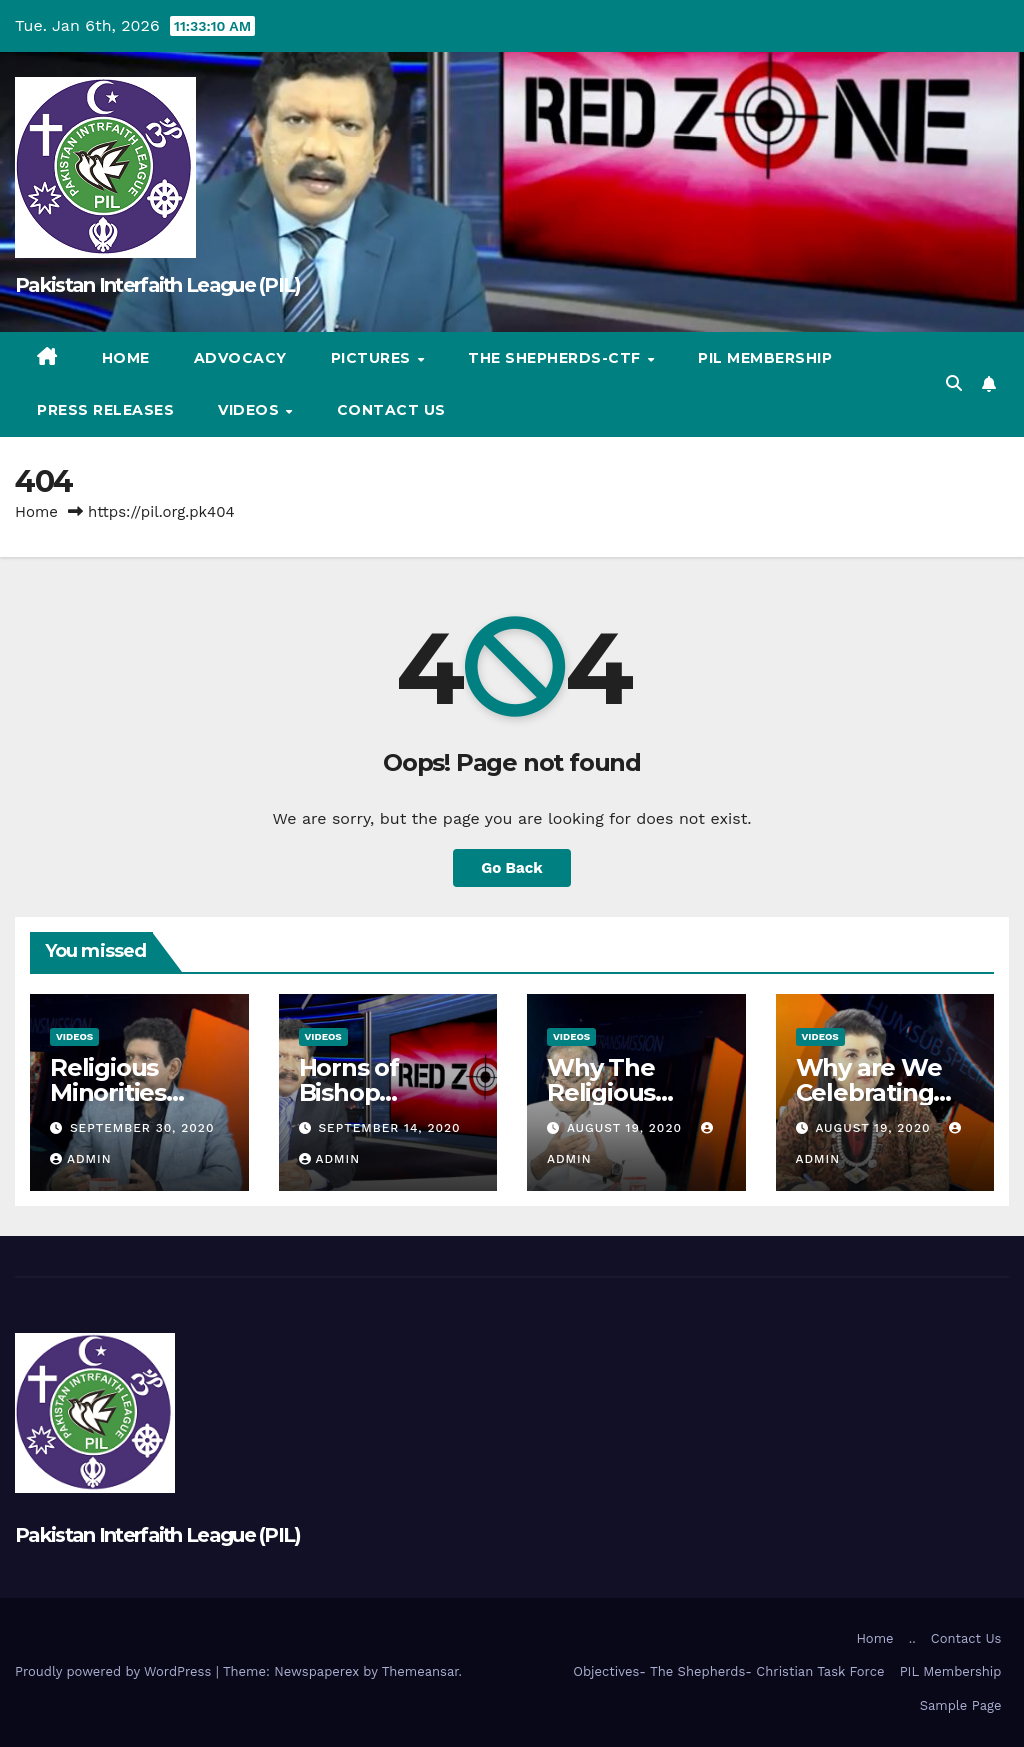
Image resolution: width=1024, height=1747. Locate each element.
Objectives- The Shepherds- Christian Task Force (728, 1671)
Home (126, 358)
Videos (251, 410)
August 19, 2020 (627, 1128)
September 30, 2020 (142, 1128)
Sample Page (961, 1705)
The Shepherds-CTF (556, 358)
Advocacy (240, 358)
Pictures (373, 358)
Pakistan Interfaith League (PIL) (158, 285)
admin (81, 1159)
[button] (954, 383)
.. (912, 1638)
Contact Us (391, 410)
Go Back (512, 868)
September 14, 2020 (389, 1128)
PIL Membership (765, 358)
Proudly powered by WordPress (115, 1671)
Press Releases (105, 410)
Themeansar (420, 1671)
